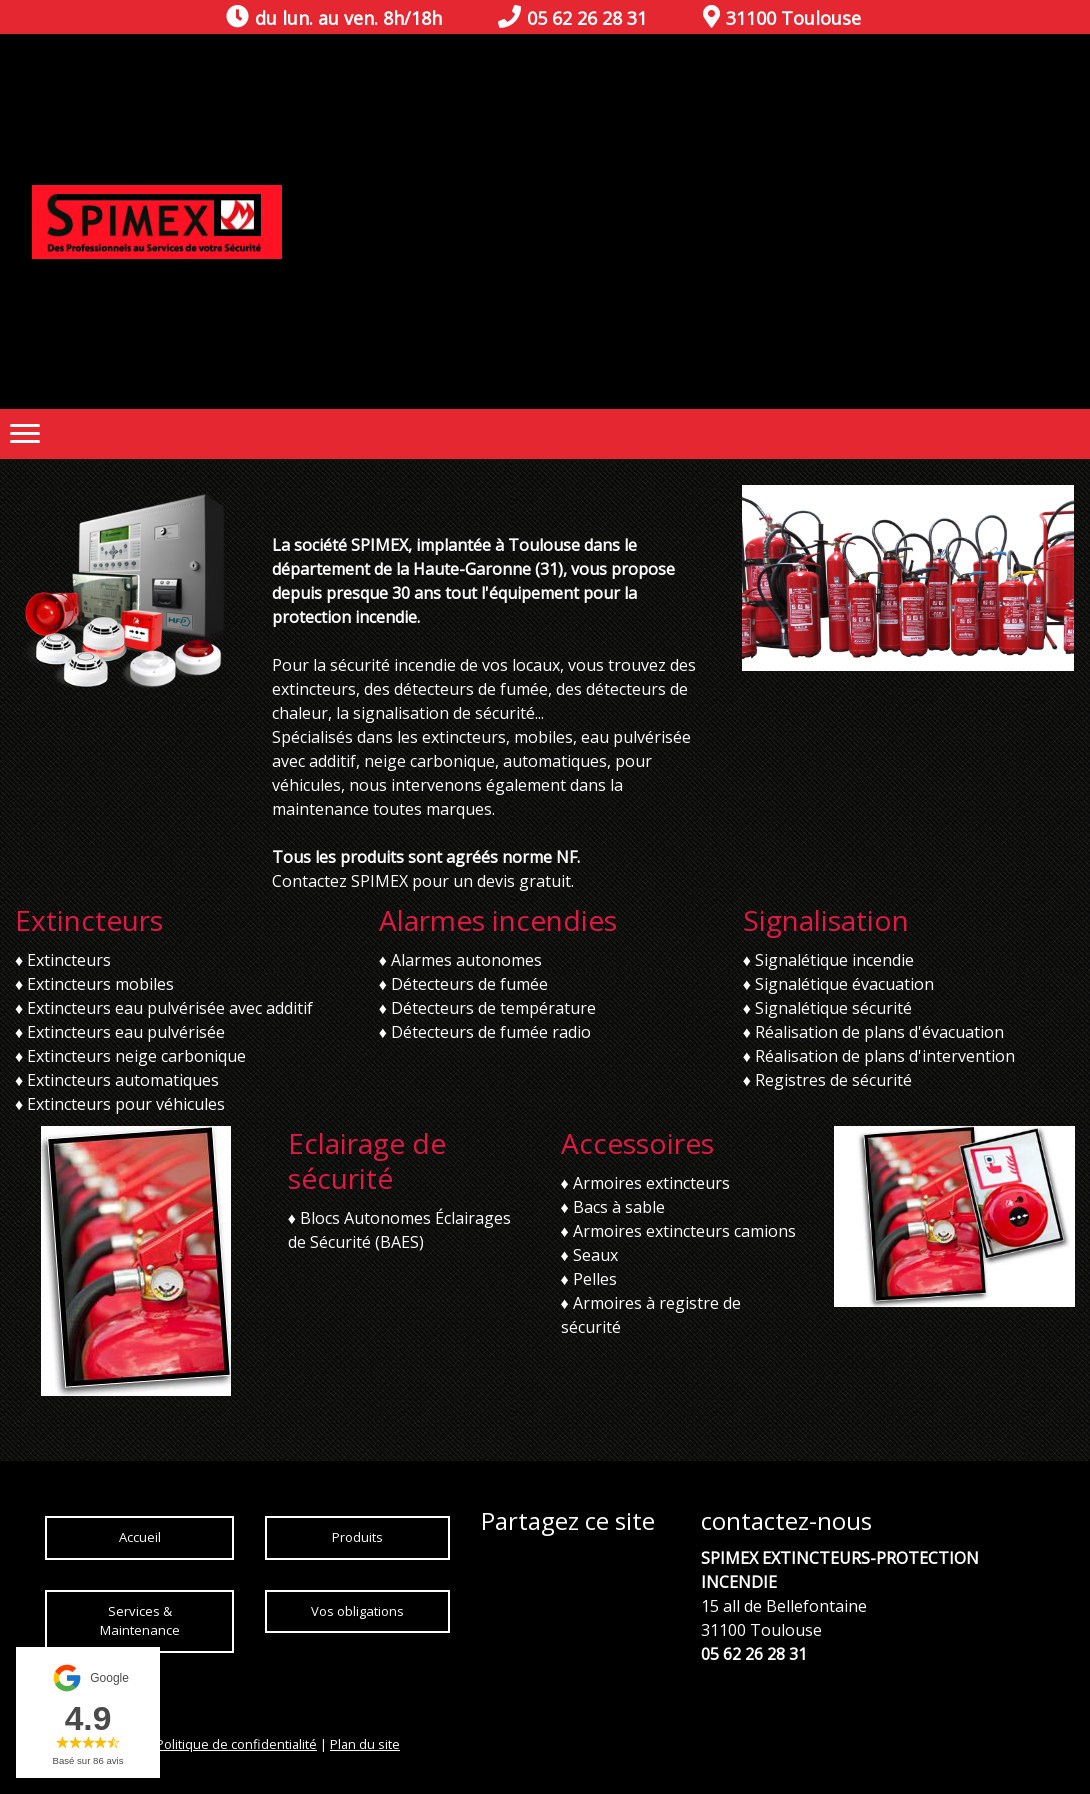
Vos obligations (357, 1611)
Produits (357, 1537)
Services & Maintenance (140, 1621)
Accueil (140, 1537)
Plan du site (365, 1744)
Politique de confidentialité (236, 1744)
